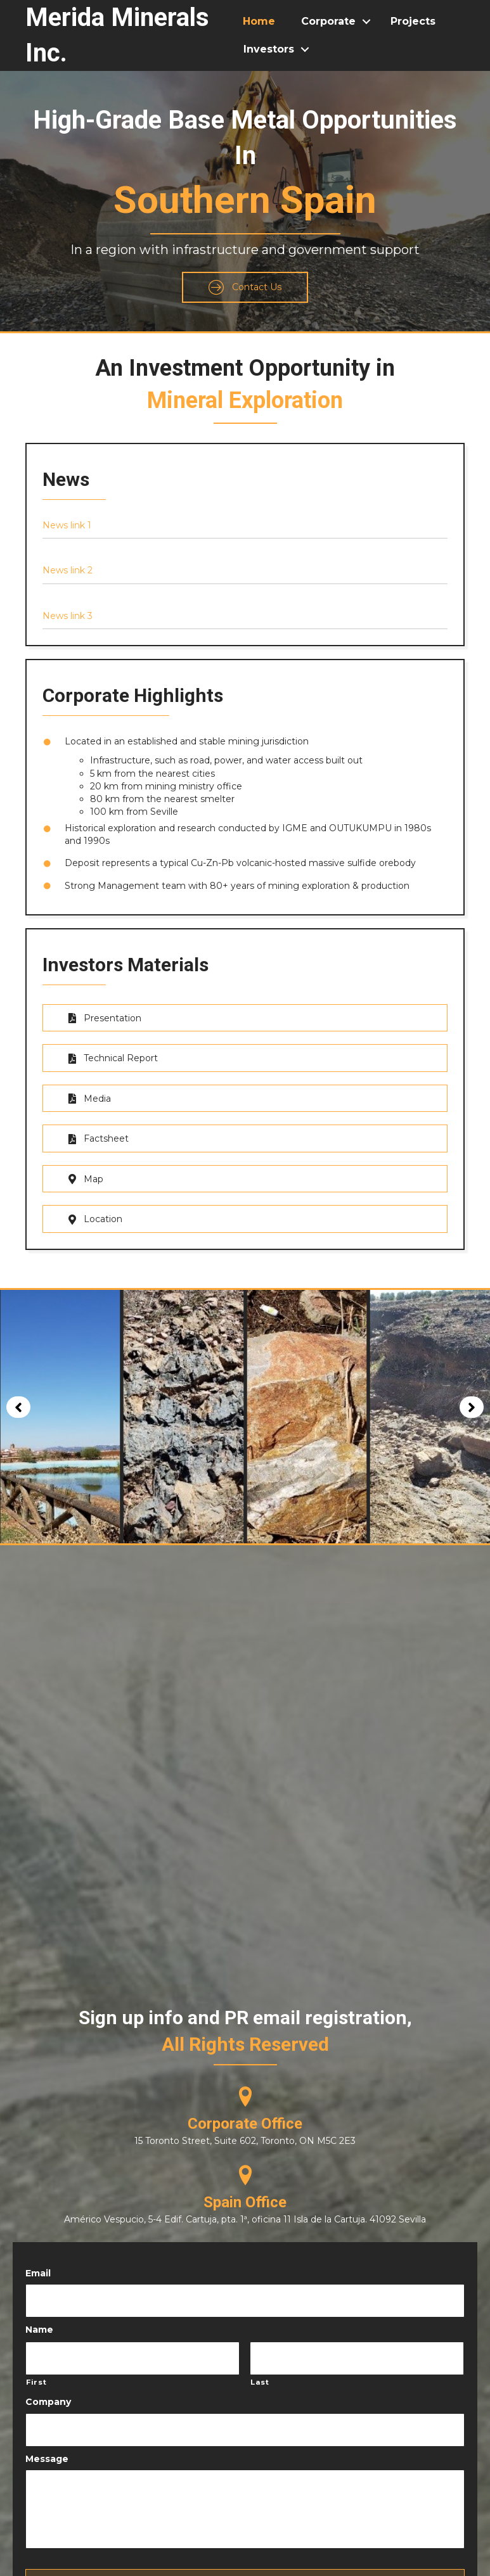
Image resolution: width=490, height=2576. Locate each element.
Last (259, 2368)
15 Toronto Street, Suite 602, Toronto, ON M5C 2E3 (245, 2136)
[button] (245, 287)
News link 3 (67, 616)
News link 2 (67, 570)
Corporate (328, 21)
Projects (412, 21)
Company (48, 2388)
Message (46, 2441)
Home (259, 21)
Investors (268, 49)
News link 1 (66, 525)
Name (39, 2320)
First (36, 2368)
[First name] (132, 2347)
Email (38, 2268)
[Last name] (357, 2347)
